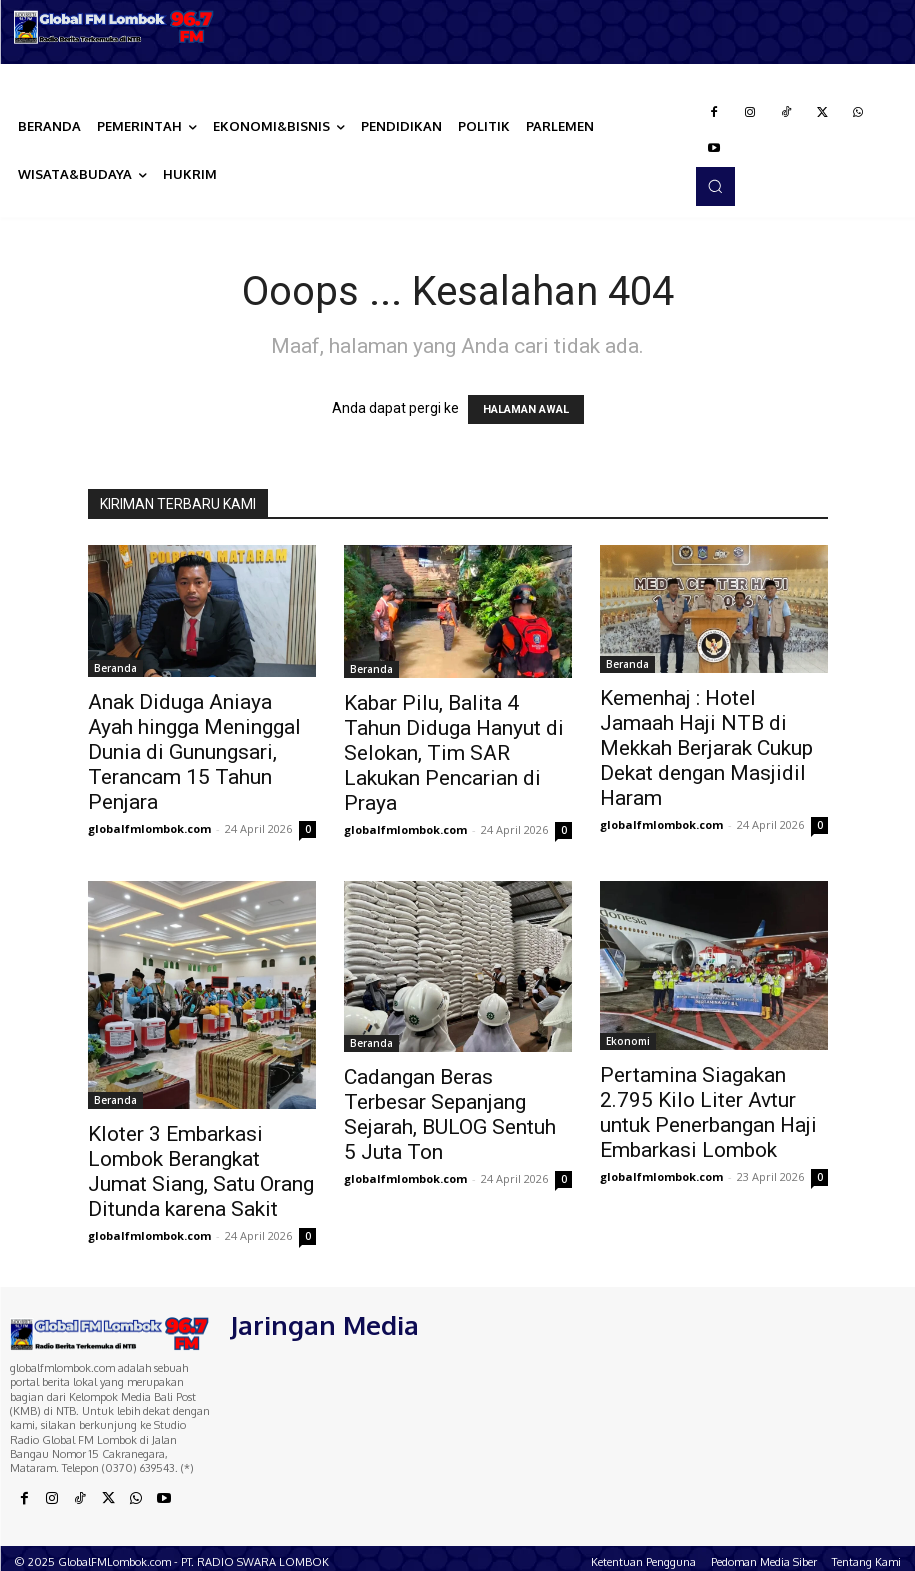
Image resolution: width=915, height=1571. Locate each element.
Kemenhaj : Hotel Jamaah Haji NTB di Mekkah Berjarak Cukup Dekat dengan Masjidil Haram (706, 748)
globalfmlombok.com (149, 828)
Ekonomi (628, 1041)
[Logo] (114, 27)
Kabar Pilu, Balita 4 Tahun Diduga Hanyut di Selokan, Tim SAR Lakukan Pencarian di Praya (454, 753)
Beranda (115, 668)
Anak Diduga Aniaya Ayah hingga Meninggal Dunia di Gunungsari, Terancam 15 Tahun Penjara (194, 752)
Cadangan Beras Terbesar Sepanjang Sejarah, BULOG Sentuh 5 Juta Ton (450, 1114)
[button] (715, 186)
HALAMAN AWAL (526, 409)
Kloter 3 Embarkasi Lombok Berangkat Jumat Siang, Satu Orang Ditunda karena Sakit (201, 1171)
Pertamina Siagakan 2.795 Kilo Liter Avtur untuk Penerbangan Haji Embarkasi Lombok (708, 1112)
